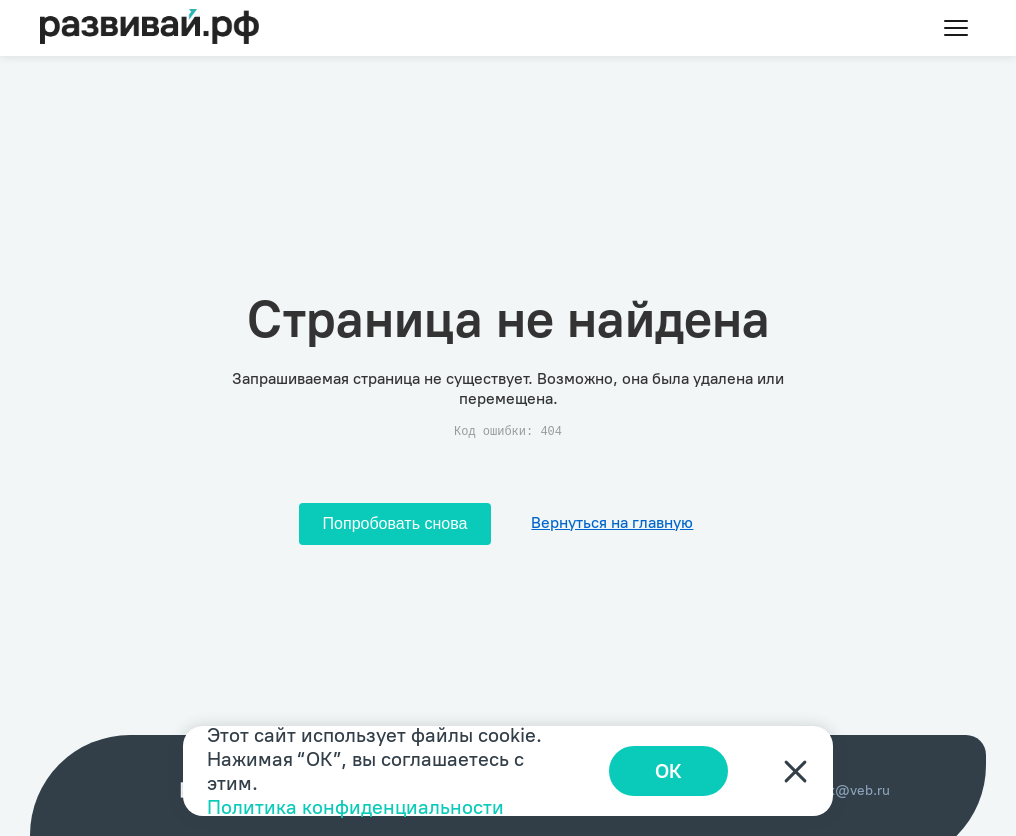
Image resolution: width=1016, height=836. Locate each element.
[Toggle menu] (956, 28)
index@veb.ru (845, 790)
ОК (668, 771)
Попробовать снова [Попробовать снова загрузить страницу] (395, 523)
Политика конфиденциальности (355, 807)
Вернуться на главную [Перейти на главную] (612, 522)
